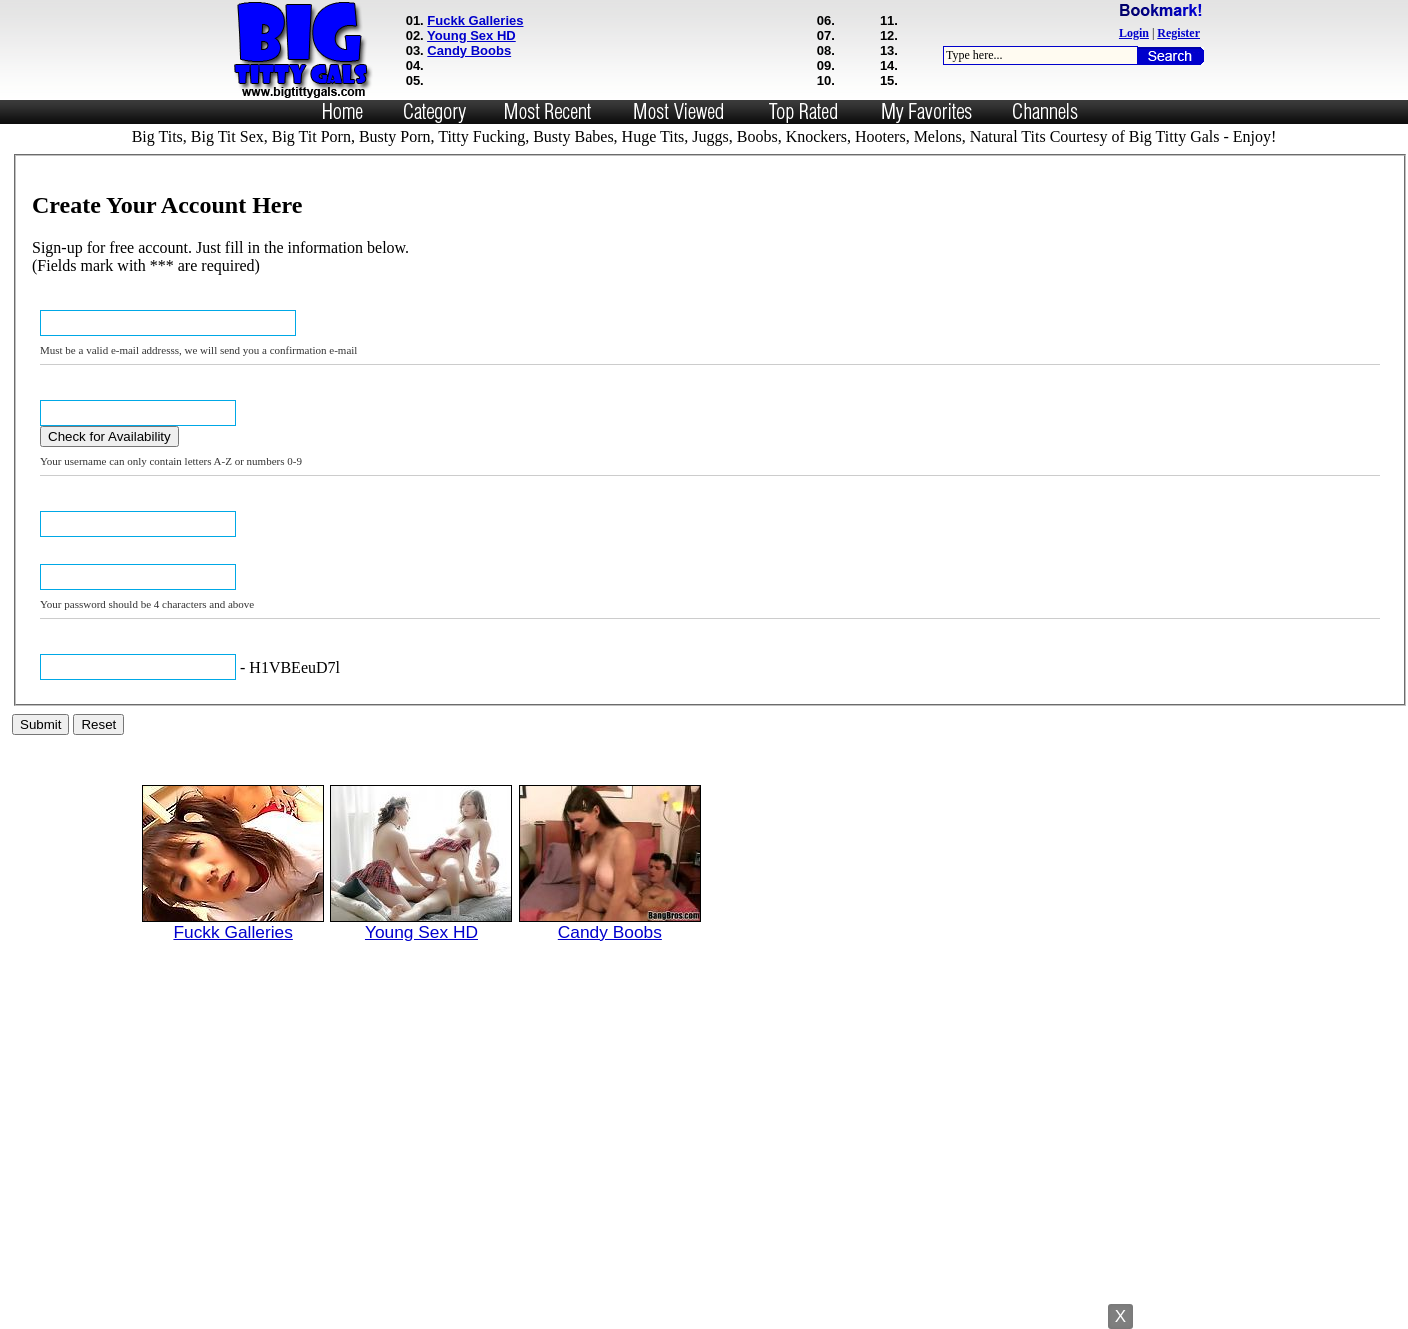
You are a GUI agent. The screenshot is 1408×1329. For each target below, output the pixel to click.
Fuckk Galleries (475, 20)
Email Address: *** (83, 304)
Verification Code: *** (89, 648)
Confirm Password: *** (93, 558)
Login (1134, 33)
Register (1178, 33)
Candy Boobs (469, 50)
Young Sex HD (471, 35)
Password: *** (72, 505)
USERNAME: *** (77, 394)
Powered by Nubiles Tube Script (703, 1311)
